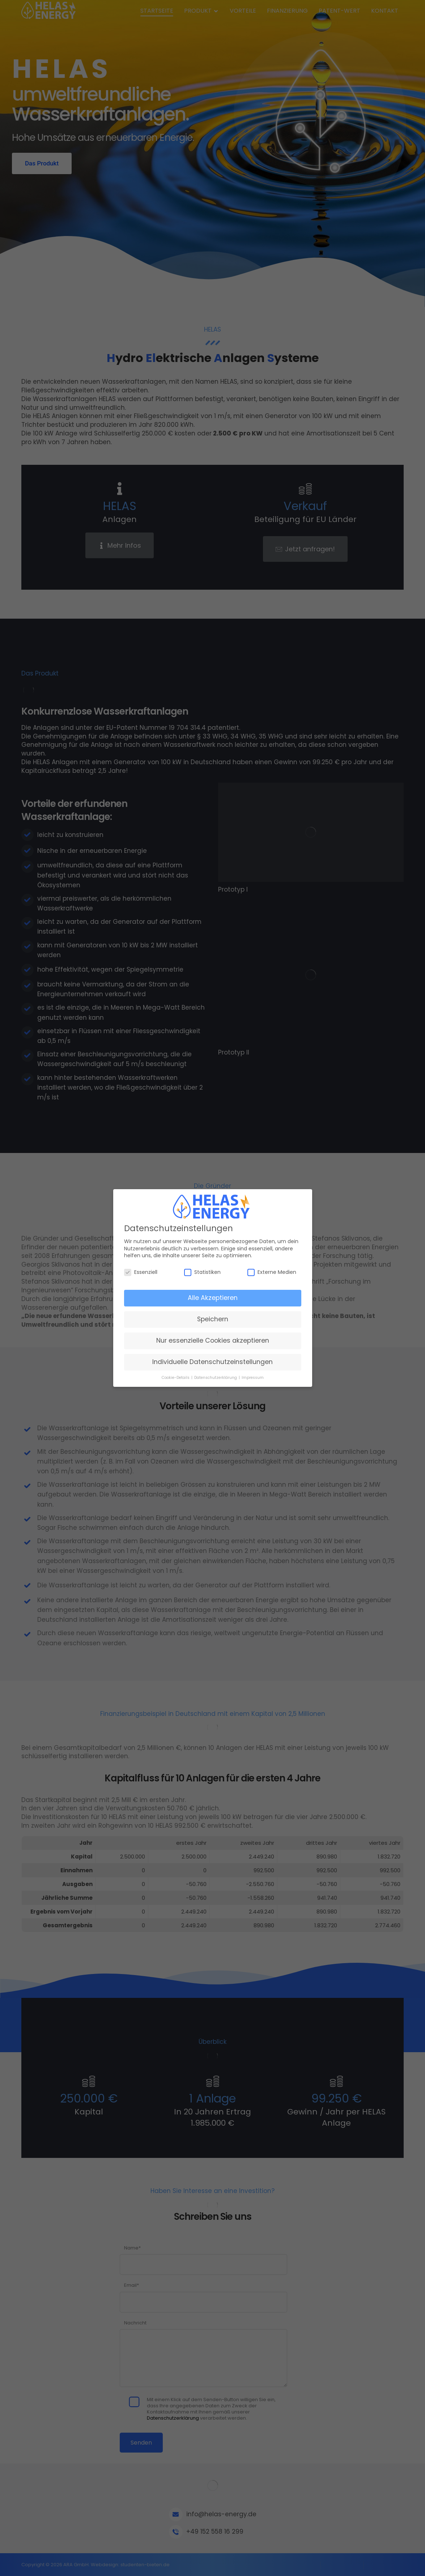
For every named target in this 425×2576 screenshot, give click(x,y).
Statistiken (202, 1272)
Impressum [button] (253, 1377)
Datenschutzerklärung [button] (216, 1377)
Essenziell (140, 1272)
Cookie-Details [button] (176, 1377)
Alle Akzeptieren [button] (213, 1297)
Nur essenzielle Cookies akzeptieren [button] (212, 1340)
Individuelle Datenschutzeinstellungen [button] (212, 1362)
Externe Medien (271, 1272)
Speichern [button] (212, 1319)
